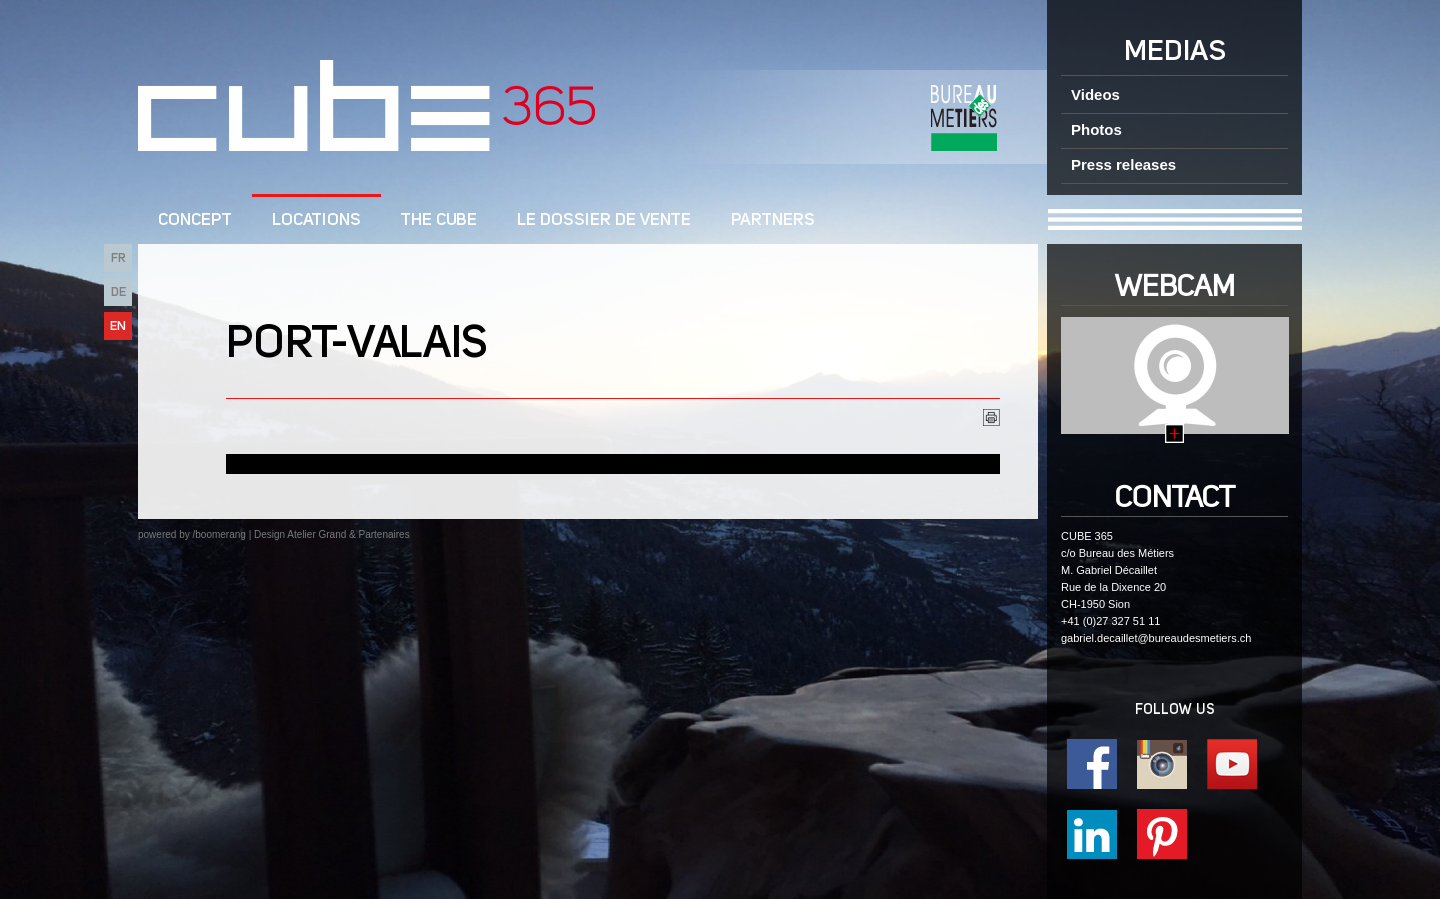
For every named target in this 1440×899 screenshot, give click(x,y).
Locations (316, 220)
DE (118, 292)
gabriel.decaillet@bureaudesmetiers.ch (1156, 638)
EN (118, 326)
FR (118, 258)
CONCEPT (195, 220)
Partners (773, 220)
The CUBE (439, 220)
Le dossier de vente (604, 220)
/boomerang (218, 534)
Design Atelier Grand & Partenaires (332, 534)
